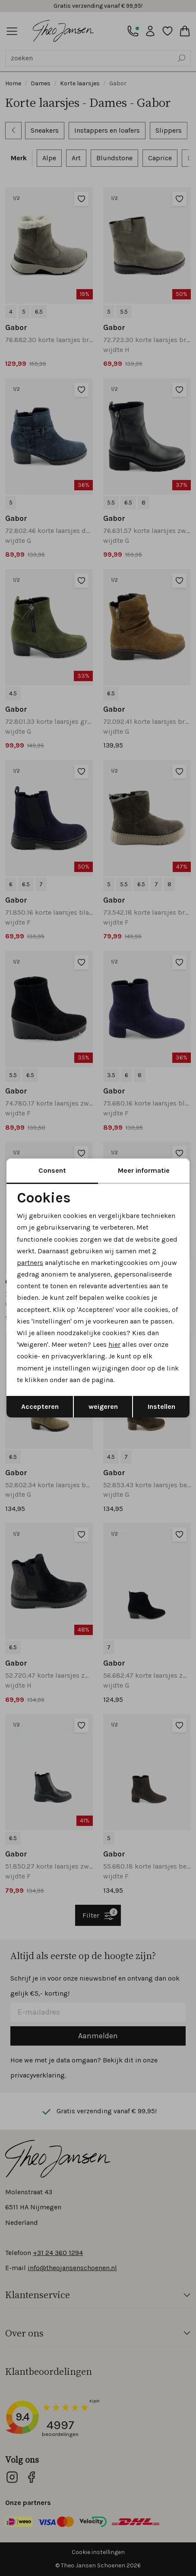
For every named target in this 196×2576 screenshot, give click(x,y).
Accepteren (40, 1406)
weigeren (103, 1406)
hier (114, 1344)
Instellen (161, 1406)
